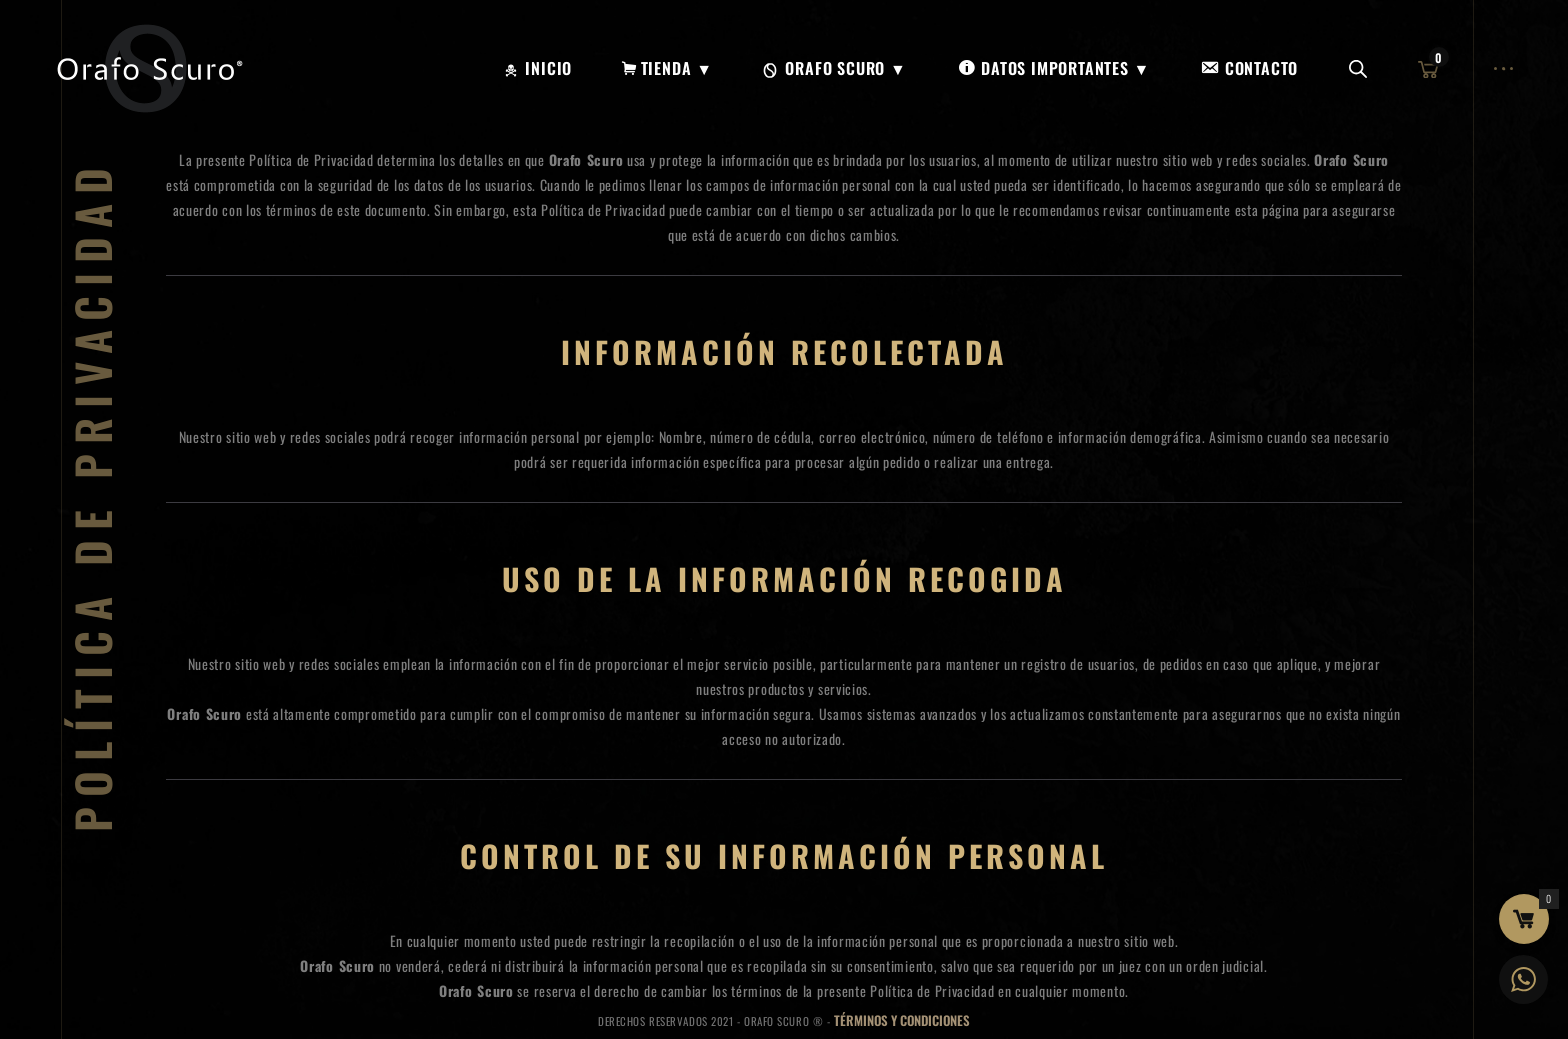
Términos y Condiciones (902, 1020)
